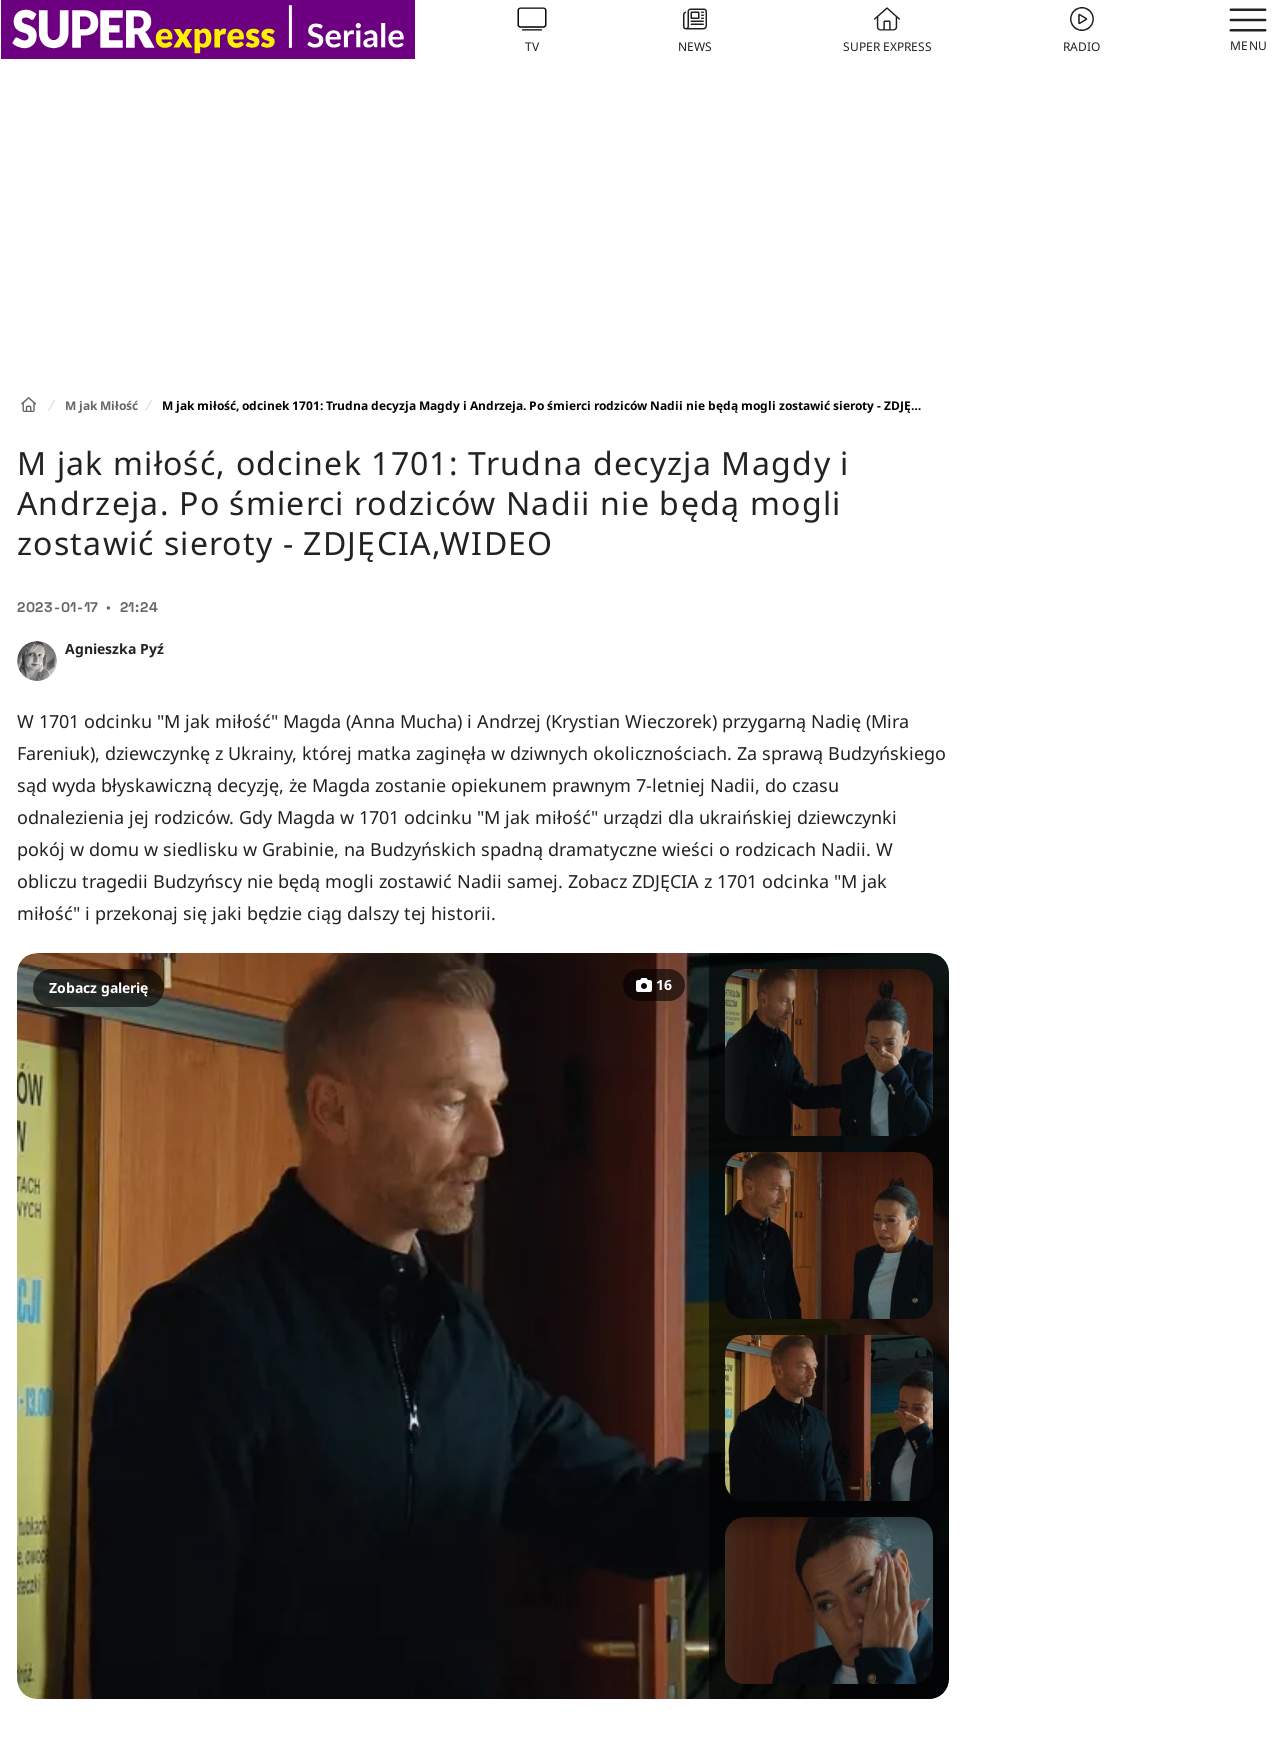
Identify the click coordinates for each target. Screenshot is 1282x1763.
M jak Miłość (101, 405)
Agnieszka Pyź (114, 648)
